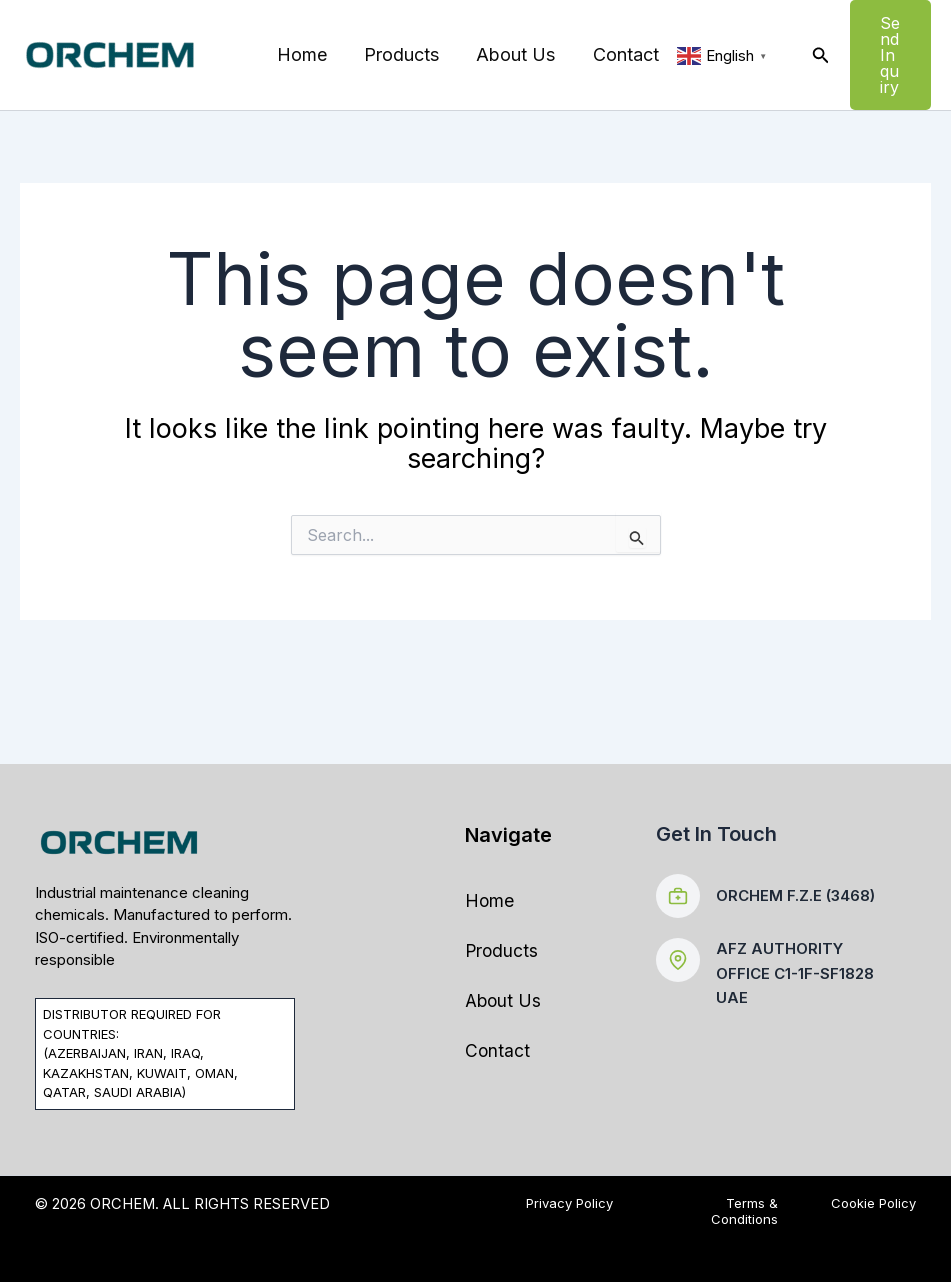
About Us (512, 54)
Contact (621, 54)
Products (399, 54)
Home (301, 54)
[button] (816, 55)
